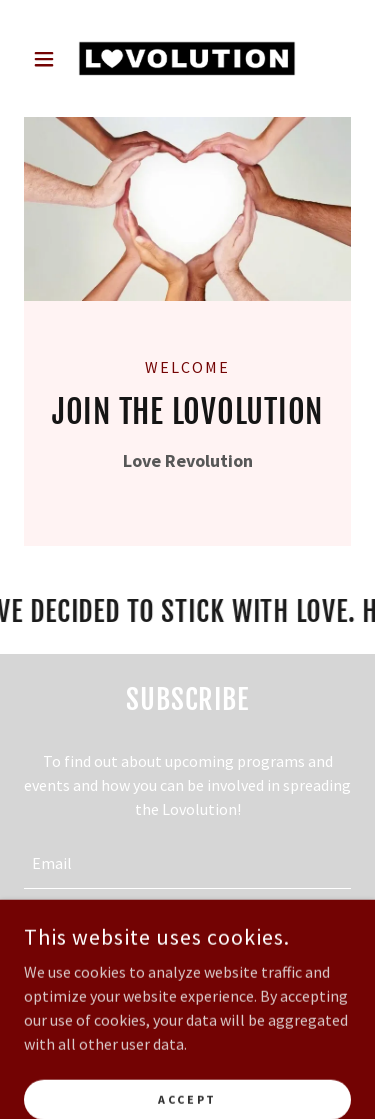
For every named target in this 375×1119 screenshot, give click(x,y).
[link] (187, 58)
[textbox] (187, 863)
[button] (48, 59)
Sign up (187, 941)
